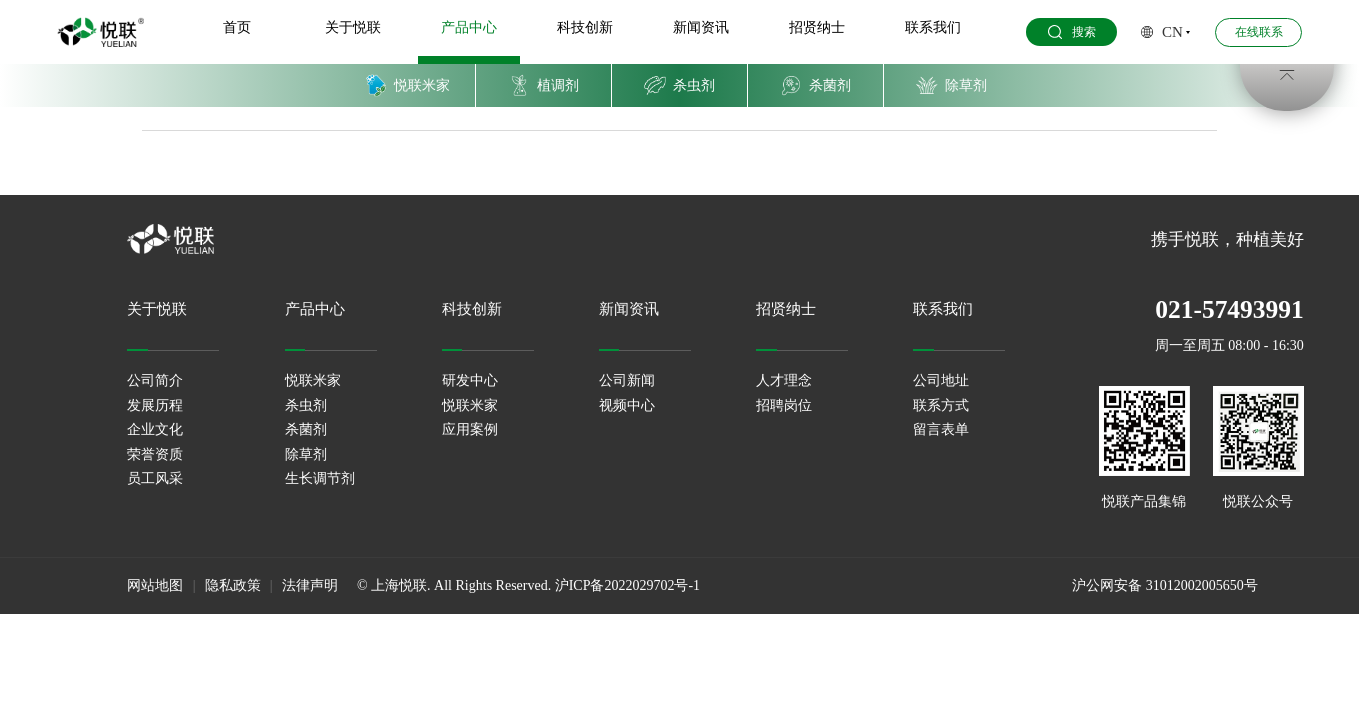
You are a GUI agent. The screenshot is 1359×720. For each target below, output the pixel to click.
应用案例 (470, 429)
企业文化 (155, 429)
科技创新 (585, 28)
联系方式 (941, 405)
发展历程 (155, 405)
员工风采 (155, 478)
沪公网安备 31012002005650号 (1165, 585)
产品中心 (470, 28)
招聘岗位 (784, 405)
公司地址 (941, 380)
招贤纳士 (816, 28)
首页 (239, 28)
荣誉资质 (155, 454)
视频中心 (627, 405)
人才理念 (784, 380)
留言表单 (941, 429)
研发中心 (470, 380)
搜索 (1069, 33)
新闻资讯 (700, 28)
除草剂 (306, 454)
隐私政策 (233, 585)
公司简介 (155, 380)
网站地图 (155, 585)
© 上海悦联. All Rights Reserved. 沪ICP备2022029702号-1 (528, 585)
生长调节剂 (320, 478)
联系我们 (931, 28)
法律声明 (310, 585)
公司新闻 (627, 380)
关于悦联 (354, 28)
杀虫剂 (306, 405)
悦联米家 (313, 380)
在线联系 (1256, 33)
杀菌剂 (306, 429)
